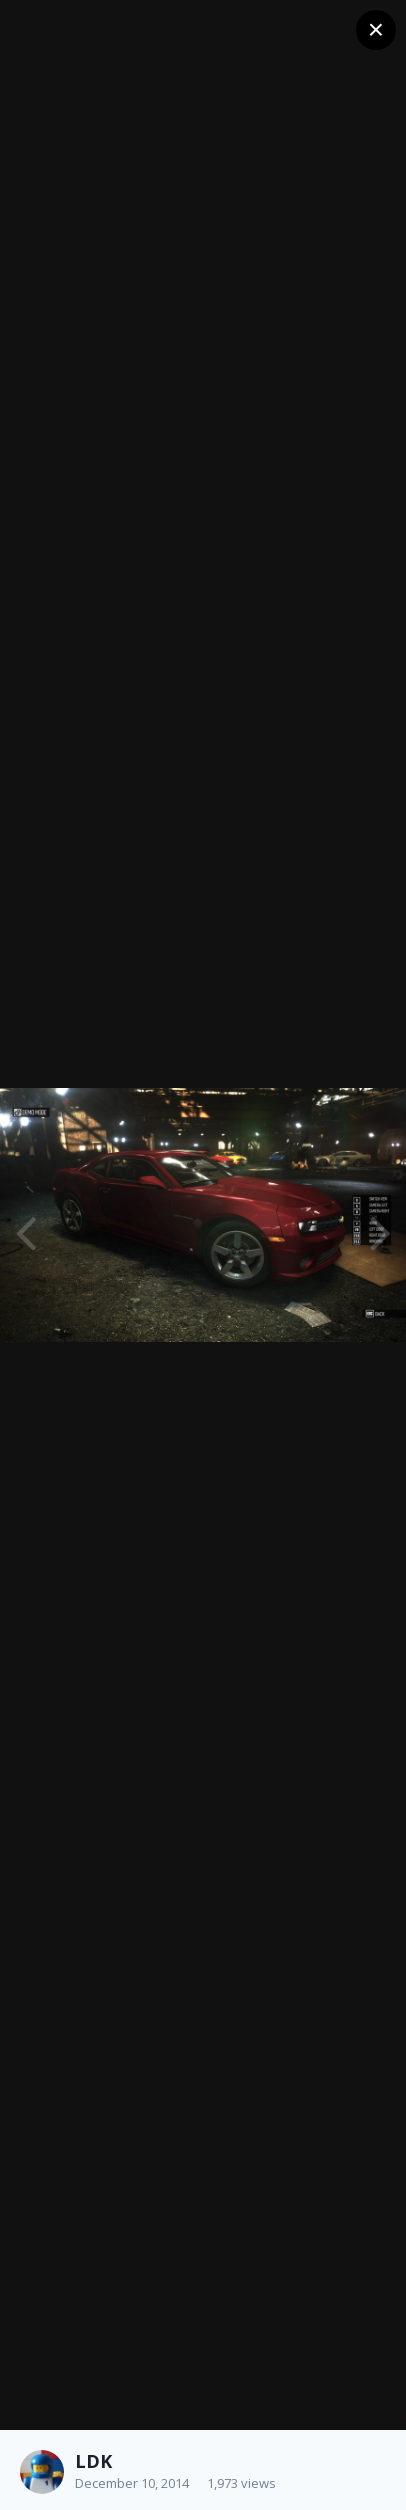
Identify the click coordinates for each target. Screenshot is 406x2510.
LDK (93, 2461)
